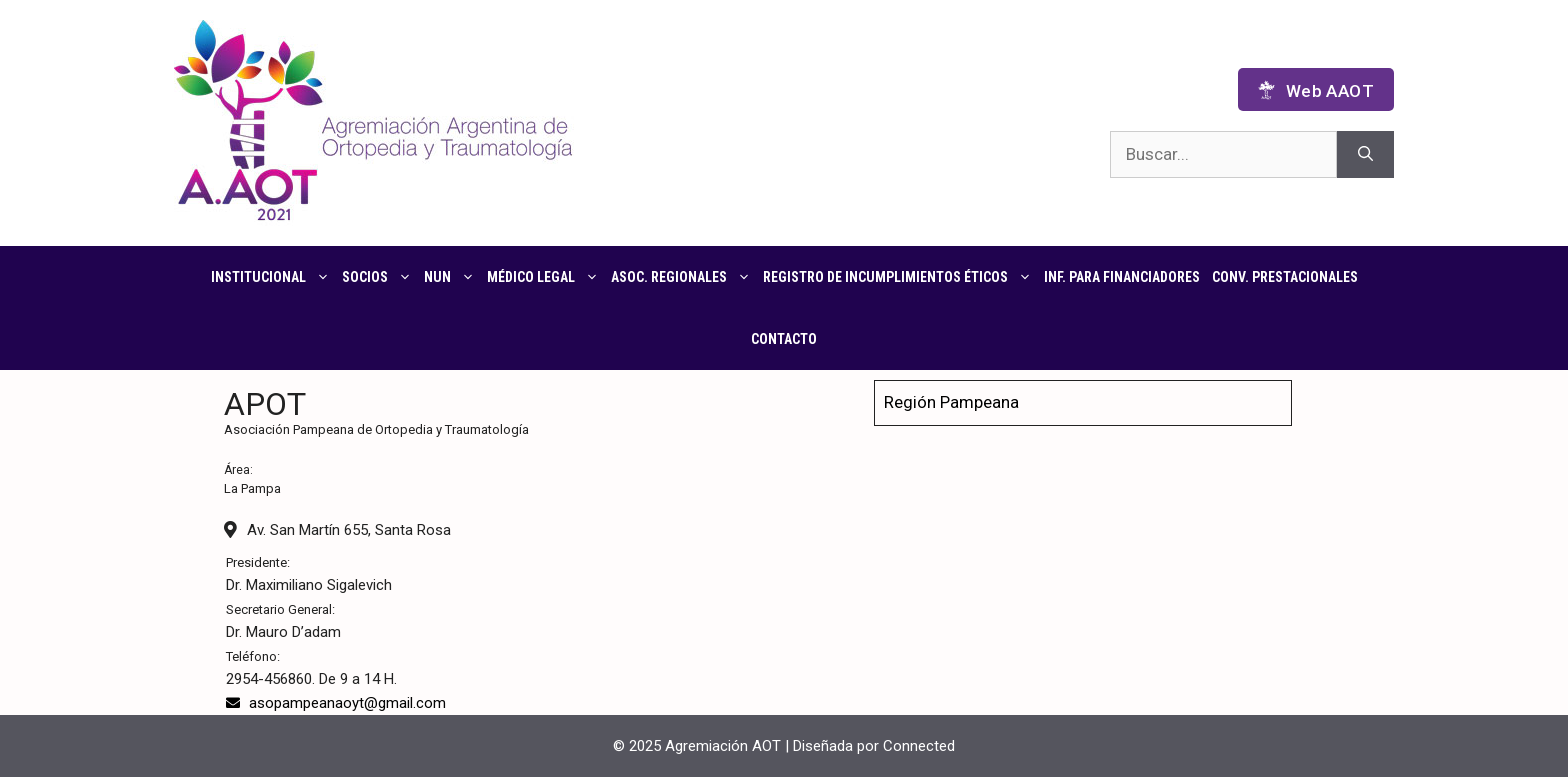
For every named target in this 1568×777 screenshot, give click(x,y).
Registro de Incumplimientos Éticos (900, 277)
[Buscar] (1365, 155)
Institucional (273, 277)
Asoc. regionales (684, 277)
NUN (452, 277)
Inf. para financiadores (1122, 277)
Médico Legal (546, 277)
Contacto (784, 339)
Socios (380, 277)
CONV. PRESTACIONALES (1285, 277)
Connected (919, 746)
